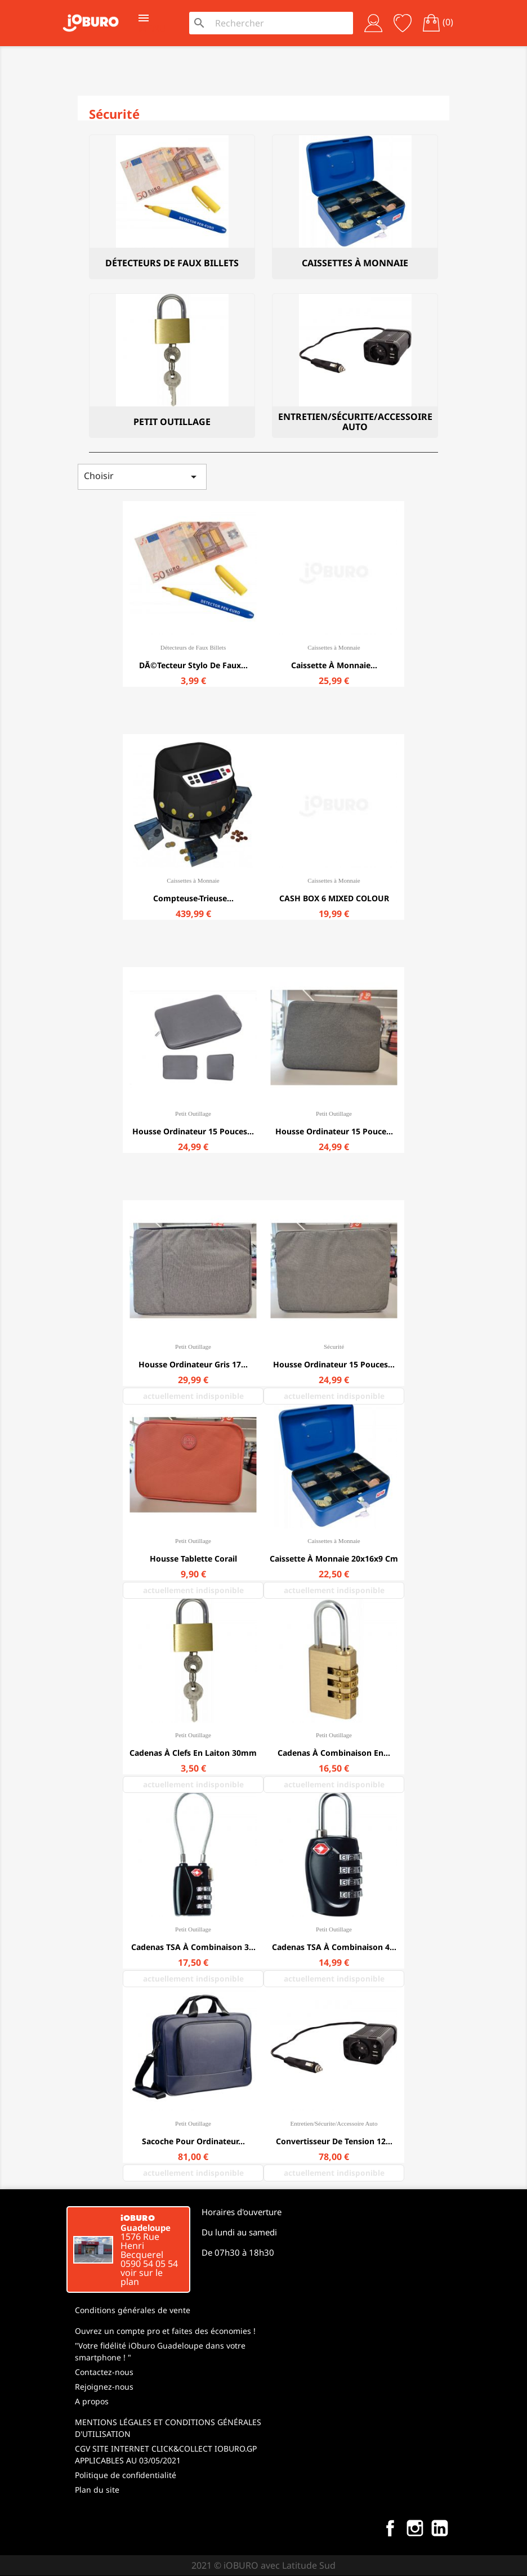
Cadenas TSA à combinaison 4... (334, 1947)
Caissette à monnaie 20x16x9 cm (334, 1558)
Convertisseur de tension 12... (334, 2141)
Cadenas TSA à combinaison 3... (193, 1947)
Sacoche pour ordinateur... (193, 2141)
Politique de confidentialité (125, 2475)
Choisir (142, 476)
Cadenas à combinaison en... (334, 1752)
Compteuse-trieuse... (193, 898)
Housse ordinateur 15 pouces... (193, 1131)
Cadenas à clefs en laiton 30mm (193, 1752)
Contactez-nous (104, 2372)
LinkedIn (439, 2528)
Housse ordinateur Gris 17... (193, 1364)
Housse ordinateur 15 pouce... (334, 1131)
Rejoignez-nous (104, 2386)
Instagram (415, 2528)
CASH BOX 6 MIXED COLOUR (334, 898)
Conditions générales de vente (132, 2310)
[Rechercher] (281, 23)
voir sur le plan (141, 2277)
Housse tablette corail (193, 1558)
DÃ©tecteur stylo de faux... (193, 665)
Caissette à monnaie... (334, 665)
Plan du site (97, 2489)
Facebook (390, 2528)
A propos (92, 2401)
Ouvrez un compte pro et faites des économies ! (165, 2330)
